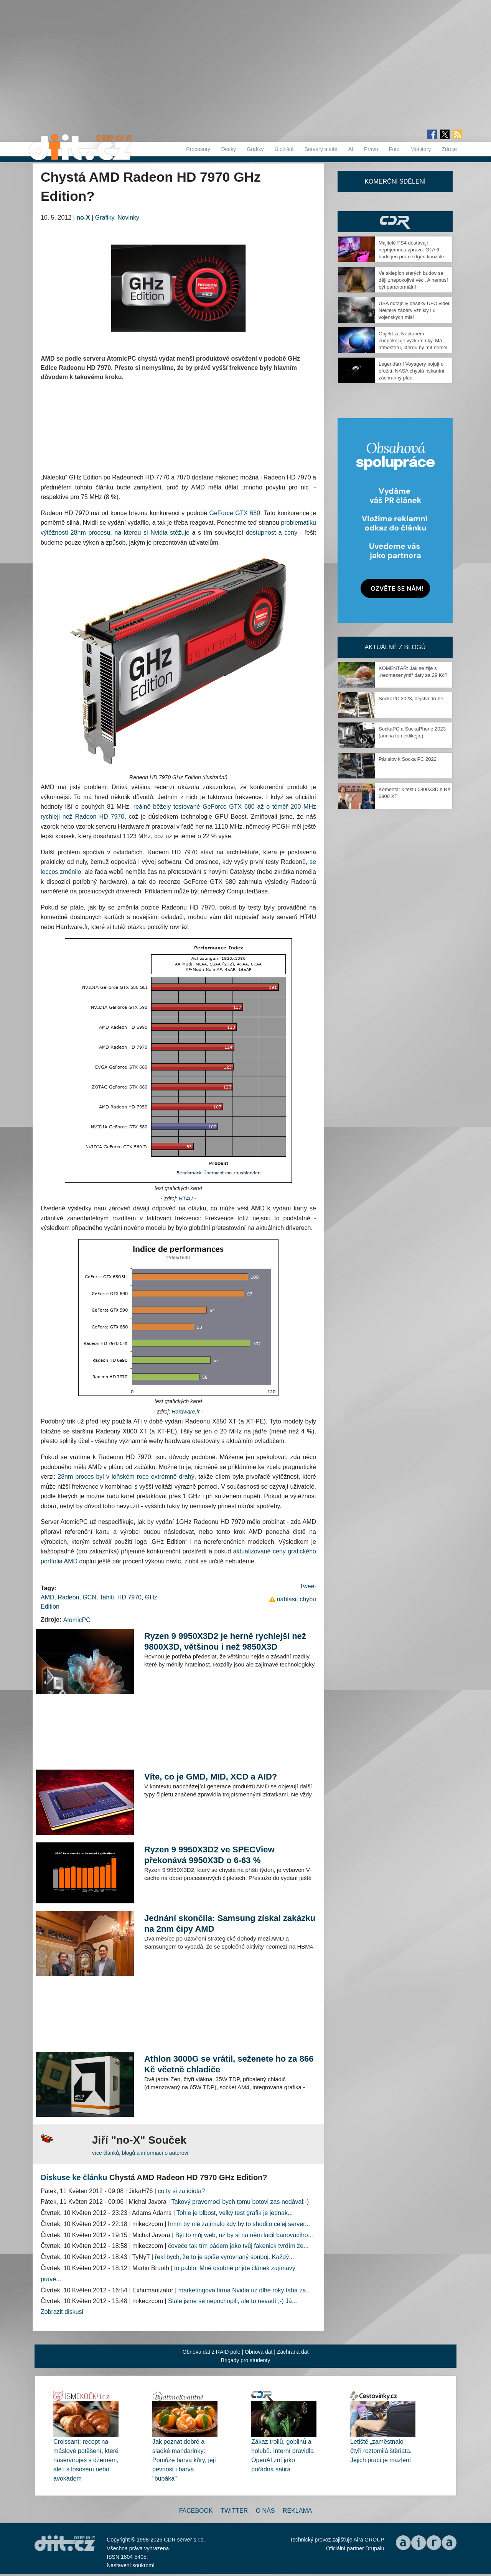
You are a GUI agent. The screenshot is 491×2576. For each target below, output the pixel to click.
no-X (83, 217)
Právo (371, 149)
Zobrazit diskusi (62, 2311)
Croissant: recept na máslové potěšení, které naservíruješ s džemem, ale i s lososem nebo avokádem (86, 2460)
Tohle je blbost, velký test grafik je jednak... (234, 2213)
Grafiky (255, 149)
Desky (228, 149)
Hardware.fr (185, 1412)
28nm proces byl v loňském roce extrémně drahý (126, 1476)
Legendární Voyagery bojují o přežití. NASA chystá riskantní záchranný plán (411, 371)
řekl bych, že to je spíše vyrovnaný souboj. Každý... (224, 2257)
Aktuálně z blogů (394, 647)
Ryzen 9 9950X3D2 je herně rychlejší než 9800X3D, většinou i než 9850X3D (225, 1641)
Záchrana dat (293, 2352)
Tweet (308, 1586)
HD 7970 (129, 1597)
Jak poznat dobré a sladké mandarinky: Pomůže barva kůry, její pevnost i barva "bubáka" (184, 2460)
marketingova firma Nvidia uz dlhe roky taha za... (244, 2290)
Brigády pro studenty (245, 2360)
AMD (47, 1597)
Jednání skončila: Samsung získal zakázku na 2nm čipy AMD (229, 1923)
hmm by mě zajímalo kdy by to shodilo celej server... (239, 2224)
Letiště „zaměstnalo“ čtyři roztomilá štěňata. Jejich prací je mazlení (381, 2450)
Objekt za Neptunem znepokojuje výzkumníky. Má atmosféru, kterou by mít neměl (413, 340)
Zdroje (449, 149)
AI (350, 149)
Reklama (297, 2510)
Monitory (420, 149)
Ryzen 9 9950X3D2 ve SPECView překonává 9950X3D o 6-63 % (209, 1855)
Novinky (128, 217)
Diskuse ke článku (74, 2177)
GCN (89, 1597)
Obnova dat (258, 2352)
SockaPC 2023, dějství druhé (411, 698)
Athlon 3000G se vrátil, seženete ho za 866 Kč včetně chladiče (228, 2064)
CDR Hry (395, 221)
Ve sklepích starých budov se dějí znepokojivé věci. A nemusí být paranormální (413, 280)
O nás (265, 2510)
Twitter (234, 2510)
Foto (394, 149)
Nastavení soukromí (131, 2565)
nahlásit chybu (296, 1599)
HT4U (186, 1198)
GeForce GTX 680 (234, 513)
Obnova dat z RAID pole (212, 2352)
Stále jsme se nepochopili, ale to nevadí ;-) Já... (232, 2301)
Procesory (198, 149)
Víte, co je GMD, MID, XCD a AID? (210, 1776)
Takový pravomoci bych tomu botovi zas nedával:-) (240, 2201)
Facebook (196, 2510)
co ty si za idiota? (181, 2191)
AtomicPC (77, 1620)
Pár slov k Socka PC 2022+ (409, 759)
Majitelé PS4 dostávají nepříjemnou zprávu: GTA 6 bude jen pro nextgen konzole (411, 249)
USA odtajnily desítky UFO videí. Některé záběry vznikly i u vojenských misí (415, 310)
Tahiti (107, 1597)
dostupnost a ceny (271, 532)
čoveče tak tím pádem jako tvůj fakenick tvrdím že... (238, 2246)
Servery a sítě (320, 149)
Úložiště (284, 149)
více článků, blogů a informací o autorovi (140, 2153)
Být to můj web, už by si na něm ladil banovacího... (244, 2235)
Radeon (68, 1597)
